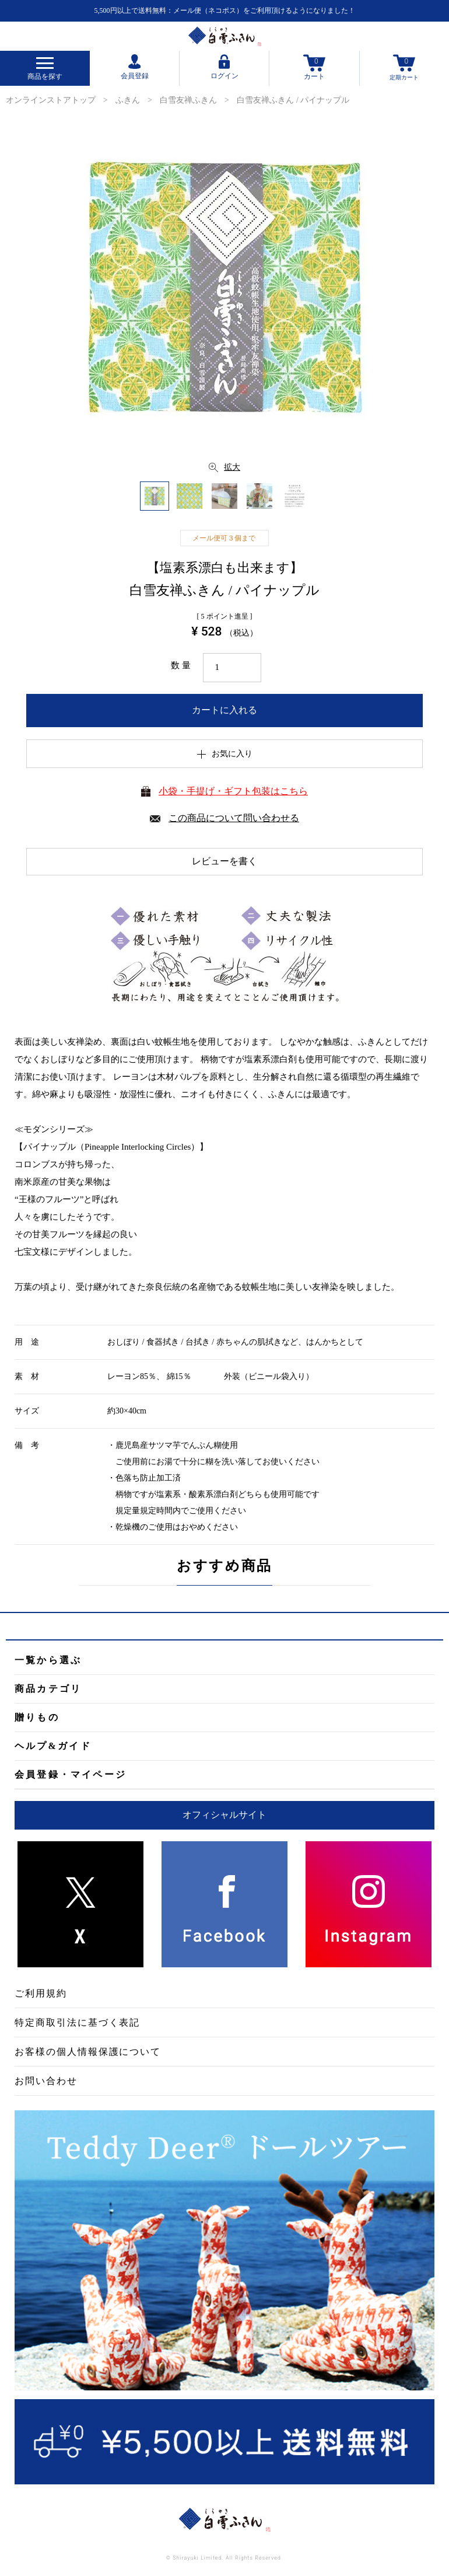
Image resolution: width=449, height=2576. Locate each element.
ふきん (127, 100)
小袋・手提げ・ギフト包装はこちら (233, 791)
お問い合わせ (46, 2081)
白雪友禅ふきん (188, 100)
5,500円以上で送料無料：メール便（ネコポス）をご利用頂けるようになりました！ (224, 10)
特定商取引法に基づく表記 (77, 2022)
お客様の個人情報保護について (88, 2052)
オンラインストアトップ (51, 100)
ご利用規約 (41, 1993)
